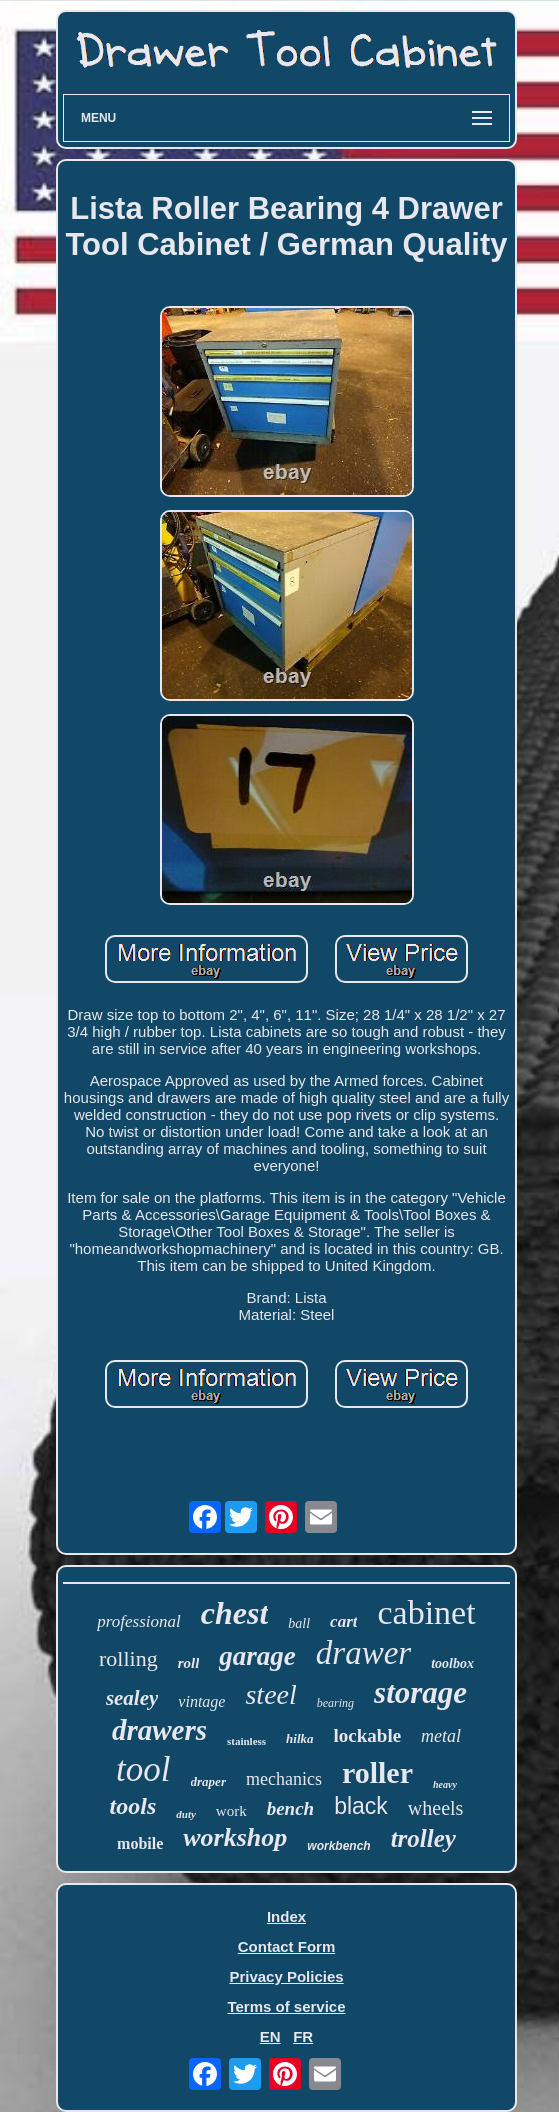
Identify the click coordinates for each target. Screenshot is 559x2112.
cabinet (426, 1612)
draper (208, 1781)
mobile (140, 1843)
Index (286, 1916)
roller (377, 1772)
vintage (201, 1701)
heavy (445, 1784)
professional (138, 1621)
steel (270, 1694)
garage (257, 1656)
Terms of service (286, 2006)
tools (133, 1806)
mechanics (284, 1779)
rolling (128, 1658)
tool (143, 1769)
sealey (132, 1698)
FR (303, 2036)
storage (420, 1692)
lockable (368, 1735)
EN (270, 2036)
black (361, 1806)
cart (343, 1621)
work (231, 1811)
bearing (335, 1703)
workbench (338, 1846)
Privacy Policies (286, 1976)
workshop (235, 1837)
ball (299, 1623)
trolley (423, 1838)
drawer (363, 1653)
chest (235, 1613)
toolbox (452, 1663)
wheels (436, 1808)
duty (186, 1814)
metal (441, 1736)
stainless (246, 1741)
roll (189, 1663)
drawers (159, 1730)
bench (291, 1808)
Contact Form (287, 1946)
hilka (299, 1738)
